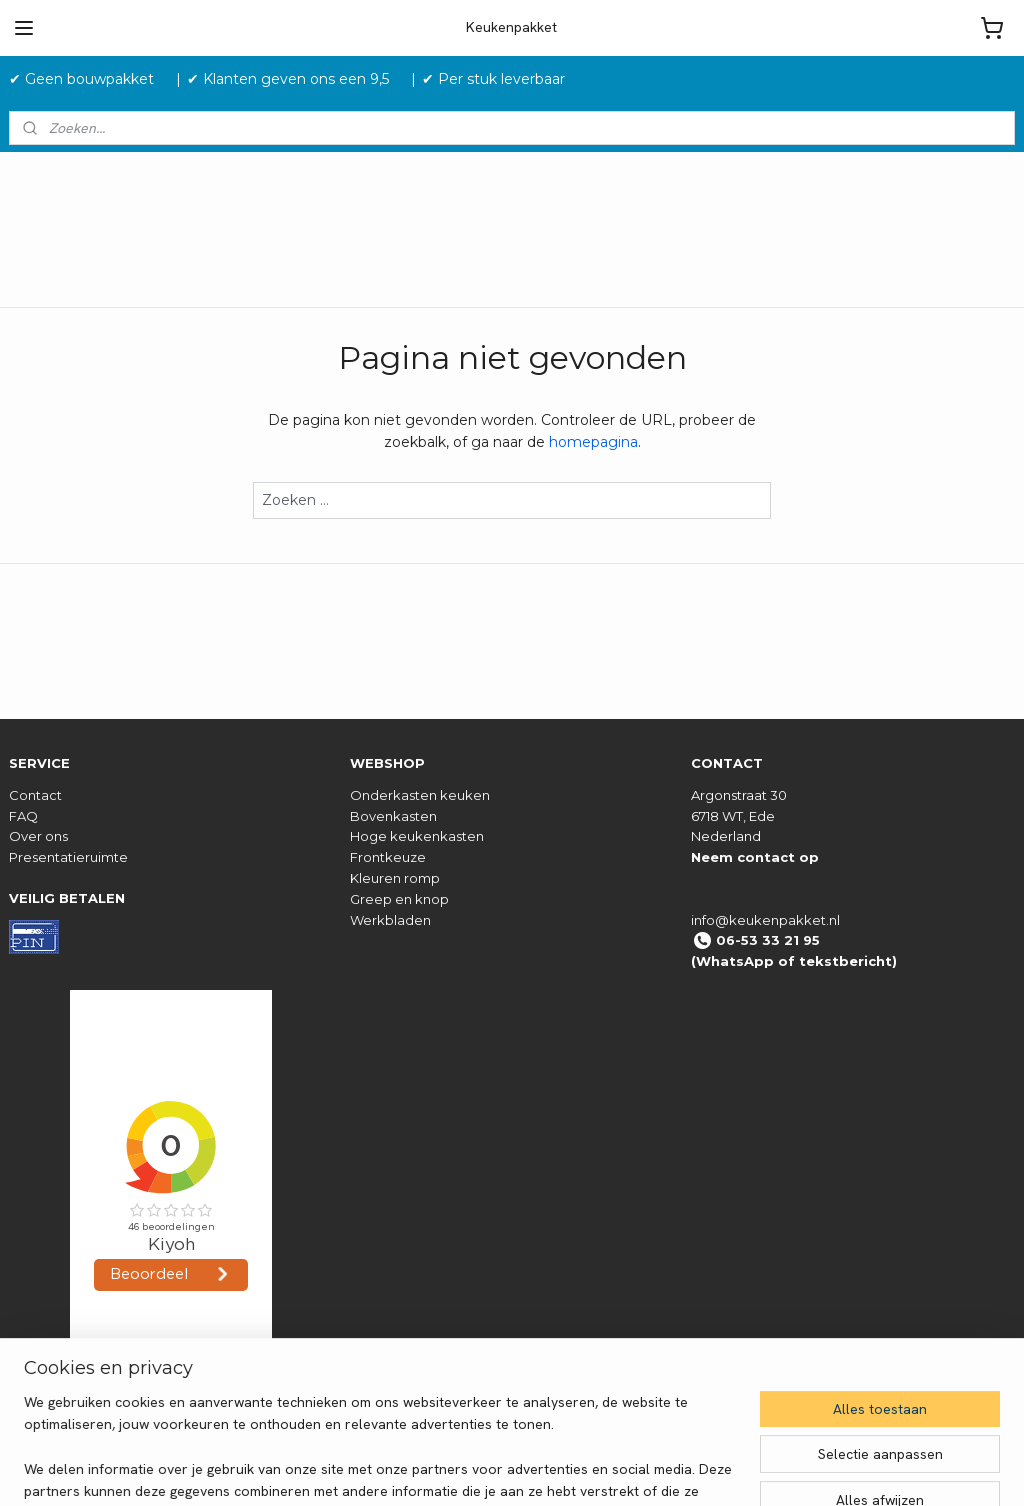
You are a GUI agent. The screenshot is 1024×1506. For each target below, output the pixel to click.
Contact (35, 795)
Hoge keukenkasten (417, 836)
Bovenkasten (393, 816)
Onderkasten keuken (420, 795)
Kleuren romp (395, 878)
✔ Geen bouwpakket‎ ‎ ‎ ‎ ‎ (89, 79)
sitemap (577, 1469)
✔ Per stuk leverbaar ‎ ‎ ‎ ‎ (501, 79)
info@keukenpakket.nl (765, 920)
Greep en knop (399, 899)
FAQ (23, 816)
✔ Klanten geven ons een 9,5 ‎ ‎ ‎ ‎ (296, 79)
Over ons (38, 836)
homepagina (593, 442)
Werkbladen (390, 920)
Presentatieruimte (68, 857)
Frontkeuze (388, 857)
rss (614, 1469)
